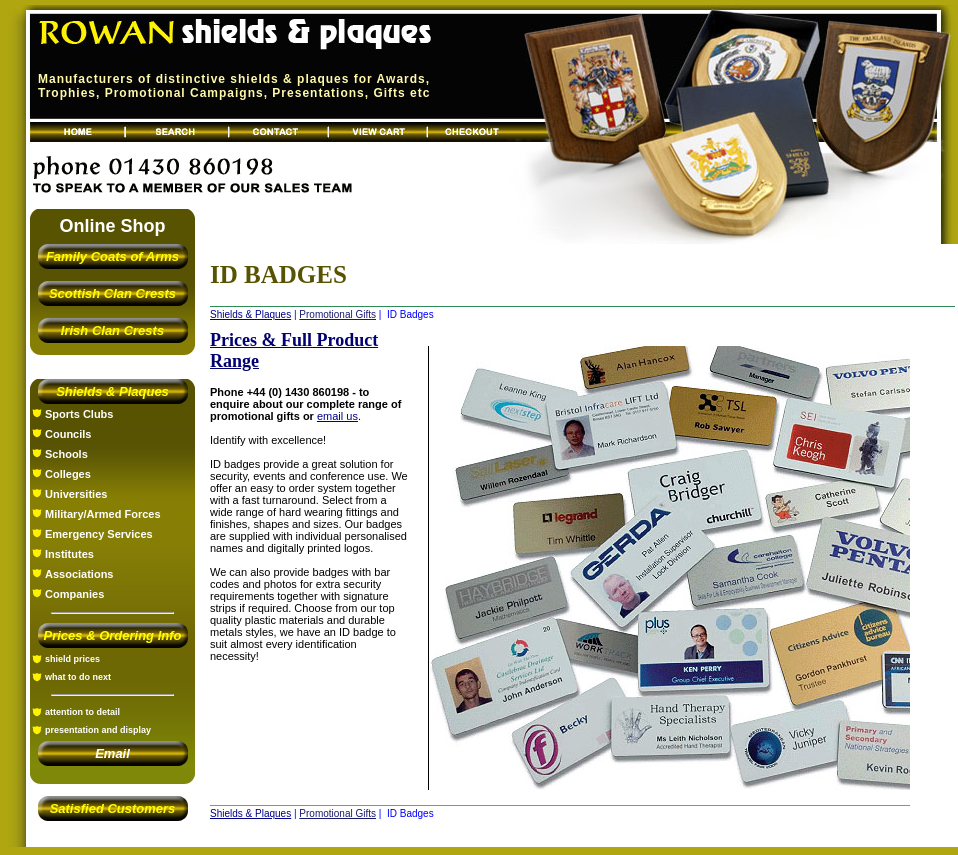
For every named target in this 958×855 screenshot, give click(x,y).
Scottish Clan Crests (112, 293)
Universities (76, 494)
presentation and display (98, 730)
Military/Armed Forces (103, 514)
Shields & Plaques (112, 391)
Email (112, 753)
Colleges (68, 474)
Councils (68, 434)
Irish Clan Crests (112, 330)
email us (337, 416)
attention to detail (82, 712)
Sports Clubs (79, 414)
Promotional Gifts (337, 314)
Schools (66, 454)
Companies (74, 594)
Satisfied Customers (113, 808)
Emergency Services (99, 534)
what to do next (78, 677)
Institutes (69, 554)
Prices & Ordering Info (113, 635)
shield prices (72, 659)
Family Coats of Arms (112, 256)
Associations (79, 574)
